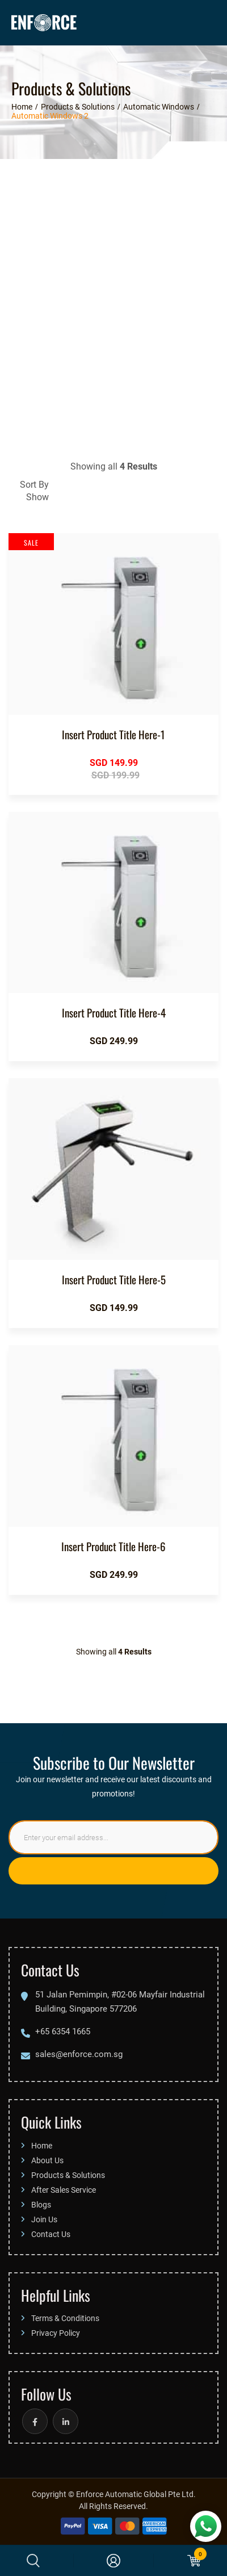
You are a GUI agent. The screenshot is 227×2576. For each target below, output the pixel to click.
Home (41, 2145)
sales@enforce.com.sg (79, 2053)
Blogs (41, 2204)
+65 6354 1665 (62, 2031)
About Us (47, 2160)
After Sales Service (63, 2189)
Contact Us (50, 2234)
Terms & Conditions (65, 2318)
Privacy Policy (55, 2332)
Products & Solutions (68, 2174)
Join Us (44, 2219)
